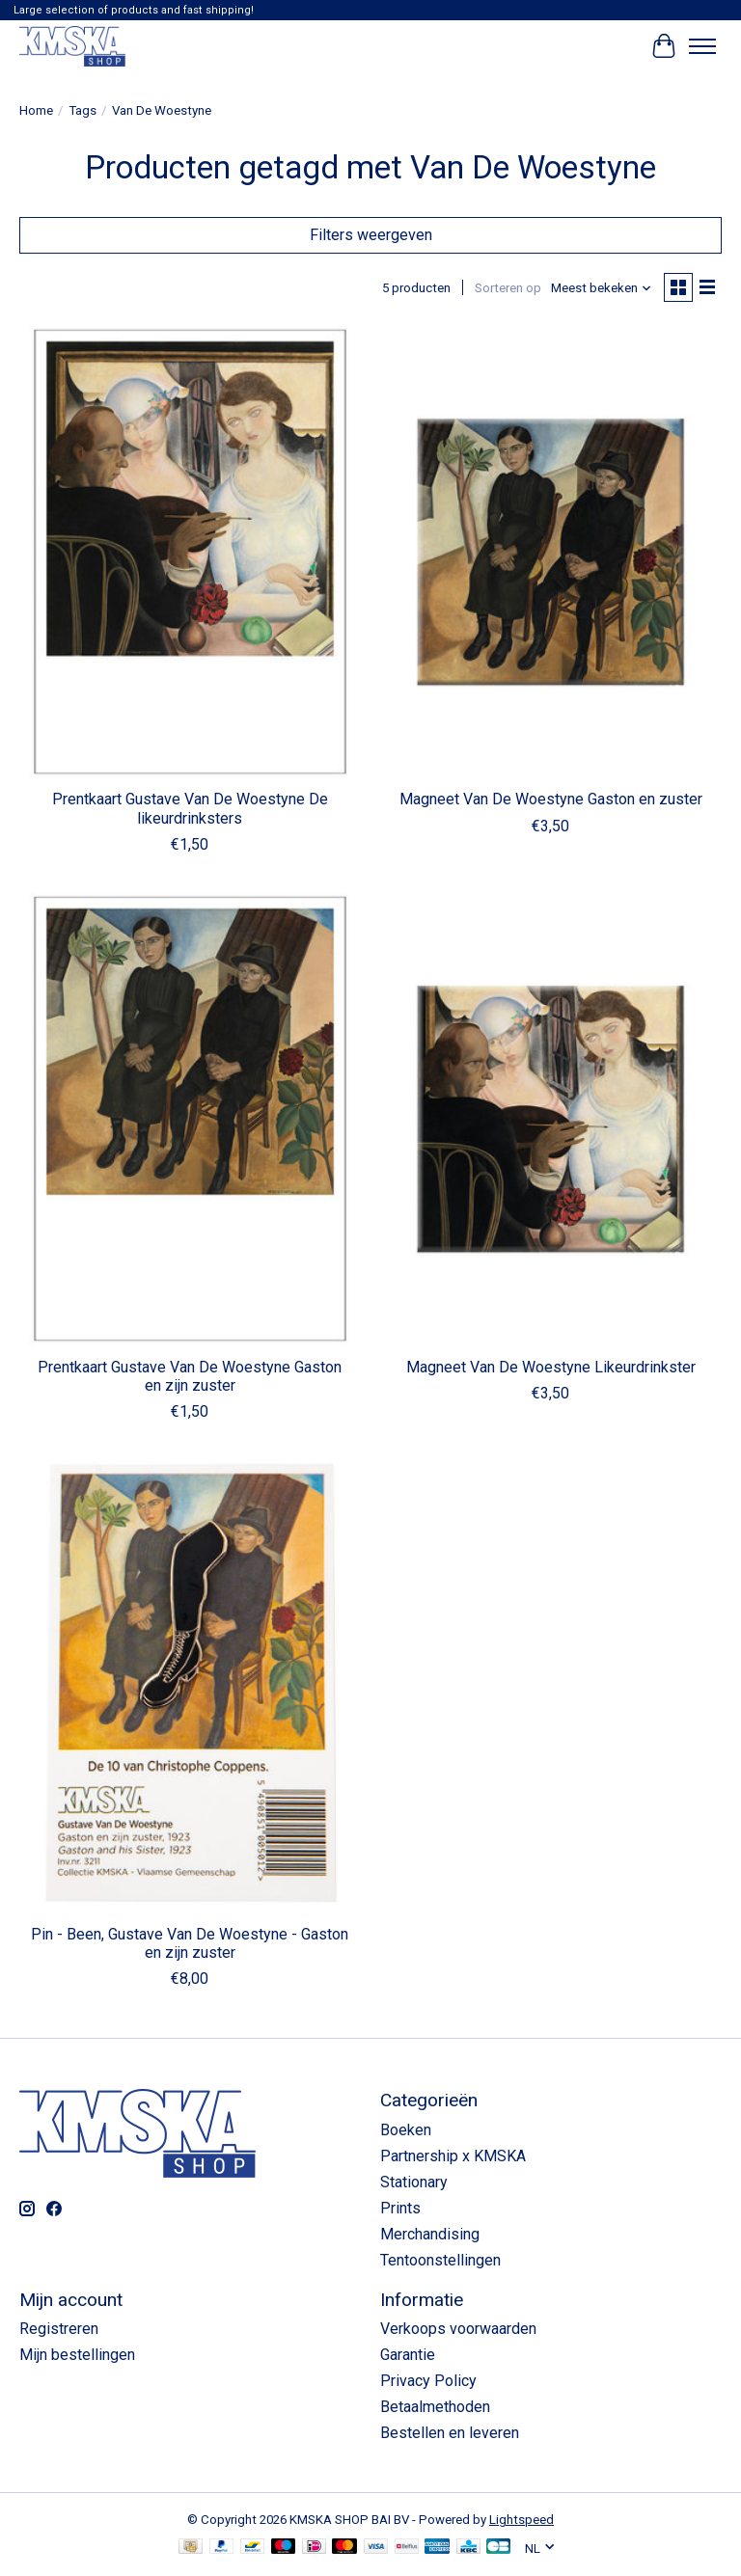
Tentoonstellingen (440, 2260)
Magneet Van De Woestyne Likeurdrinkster (551, 1367)
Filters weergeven (371, 235)
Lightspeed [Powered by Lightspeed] (521, 2519)
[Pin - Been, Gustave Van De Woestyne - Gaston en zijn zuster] (190, 1686)
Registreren (58, 2328)
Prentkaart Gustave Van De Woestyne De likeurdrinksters (190, 808)
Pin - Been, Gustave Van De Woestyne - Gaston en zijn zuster (189, 1943)
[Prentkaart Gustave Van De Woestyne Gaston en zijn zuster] (190, 1119)
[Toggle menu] (702, 46)
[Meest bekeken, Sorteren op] (601, 288)
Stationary (414, 2182)
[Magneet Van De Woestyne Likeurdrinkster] (551, 1119)
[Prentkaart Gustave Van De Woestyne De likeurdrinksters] (190, 552)
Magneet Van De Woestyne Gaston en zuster (550, 799)
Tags (82, 110)
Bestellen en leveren (449, 2433)
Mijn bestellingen (77, 2355)
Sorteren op (508, 288)
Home (36, 110)
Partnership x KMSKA (453, 2156)
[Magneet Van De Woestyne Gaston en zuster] (551, 552)
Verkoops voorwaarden (458, 2328)
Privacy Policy (428, 2381)
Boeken (405, 2130)
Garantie (407, 2355)
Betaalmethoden (435, 2407)
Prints (400, 2208)
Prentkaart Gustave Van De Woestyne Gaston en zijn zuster (190, 1376)
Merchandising (430, 2234)
